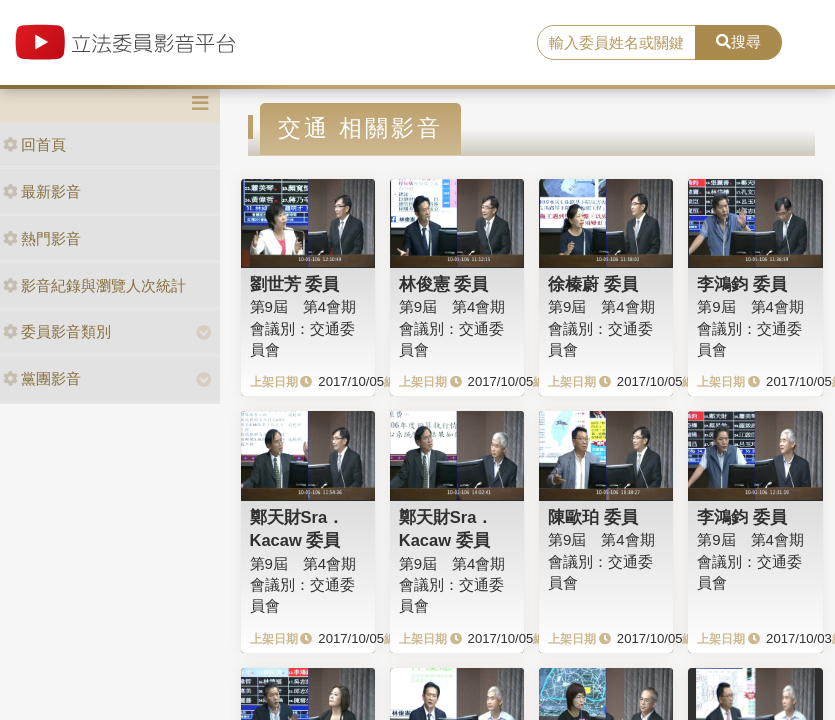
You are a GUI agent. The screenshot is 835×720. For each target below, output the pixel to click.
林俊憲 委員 (444, 284)
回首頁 (34, 144)
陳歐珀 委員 (593, 517)
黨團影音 (42, 378)
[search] (617, 43)
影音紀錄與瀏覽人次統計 (94, 285)
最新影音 (42, 191)
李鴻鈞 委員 (742, 284)
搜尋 (738, 41)
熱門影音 (42, 238)
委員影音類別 (57, 331)
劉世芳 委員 (295, 284)
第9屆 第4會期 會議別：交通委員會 (303, 328)
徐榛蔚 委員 (593, 284)
